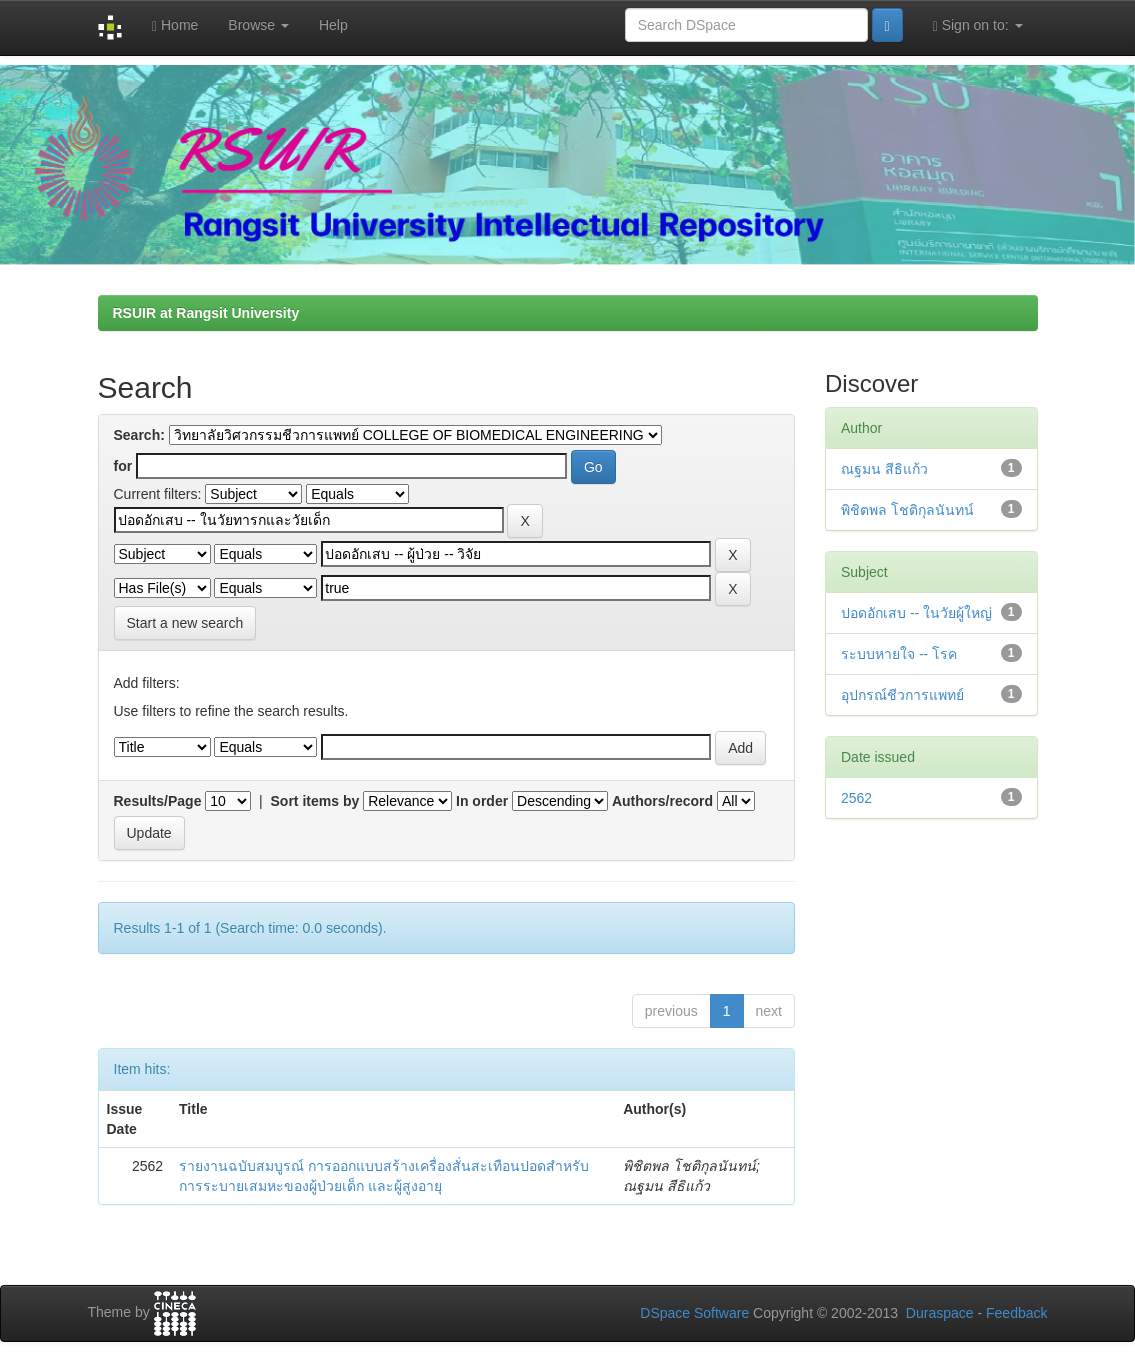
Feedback (1016, 1313)
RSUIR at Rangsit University (206, 313)
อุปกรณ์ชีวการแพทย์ (902, 695)
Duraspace (940, 1313)
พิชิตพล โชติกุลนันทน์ (907, 510)
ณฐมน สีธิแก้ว (884, 469)
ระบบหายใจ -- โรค (899, 654)
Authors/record (662, 801)
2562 (856, 798)
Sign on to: (978, 25)
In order (482, 801)
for (123, 466)
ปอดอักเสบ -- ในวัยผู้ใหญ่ (916, 613)
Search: (139, 435)
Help (333, 25)
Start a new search (185, 623)
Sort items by (315, 801)
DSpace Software (694, 1313)
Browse (258, 25)
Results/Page (158, 801)
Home (175, 25)
